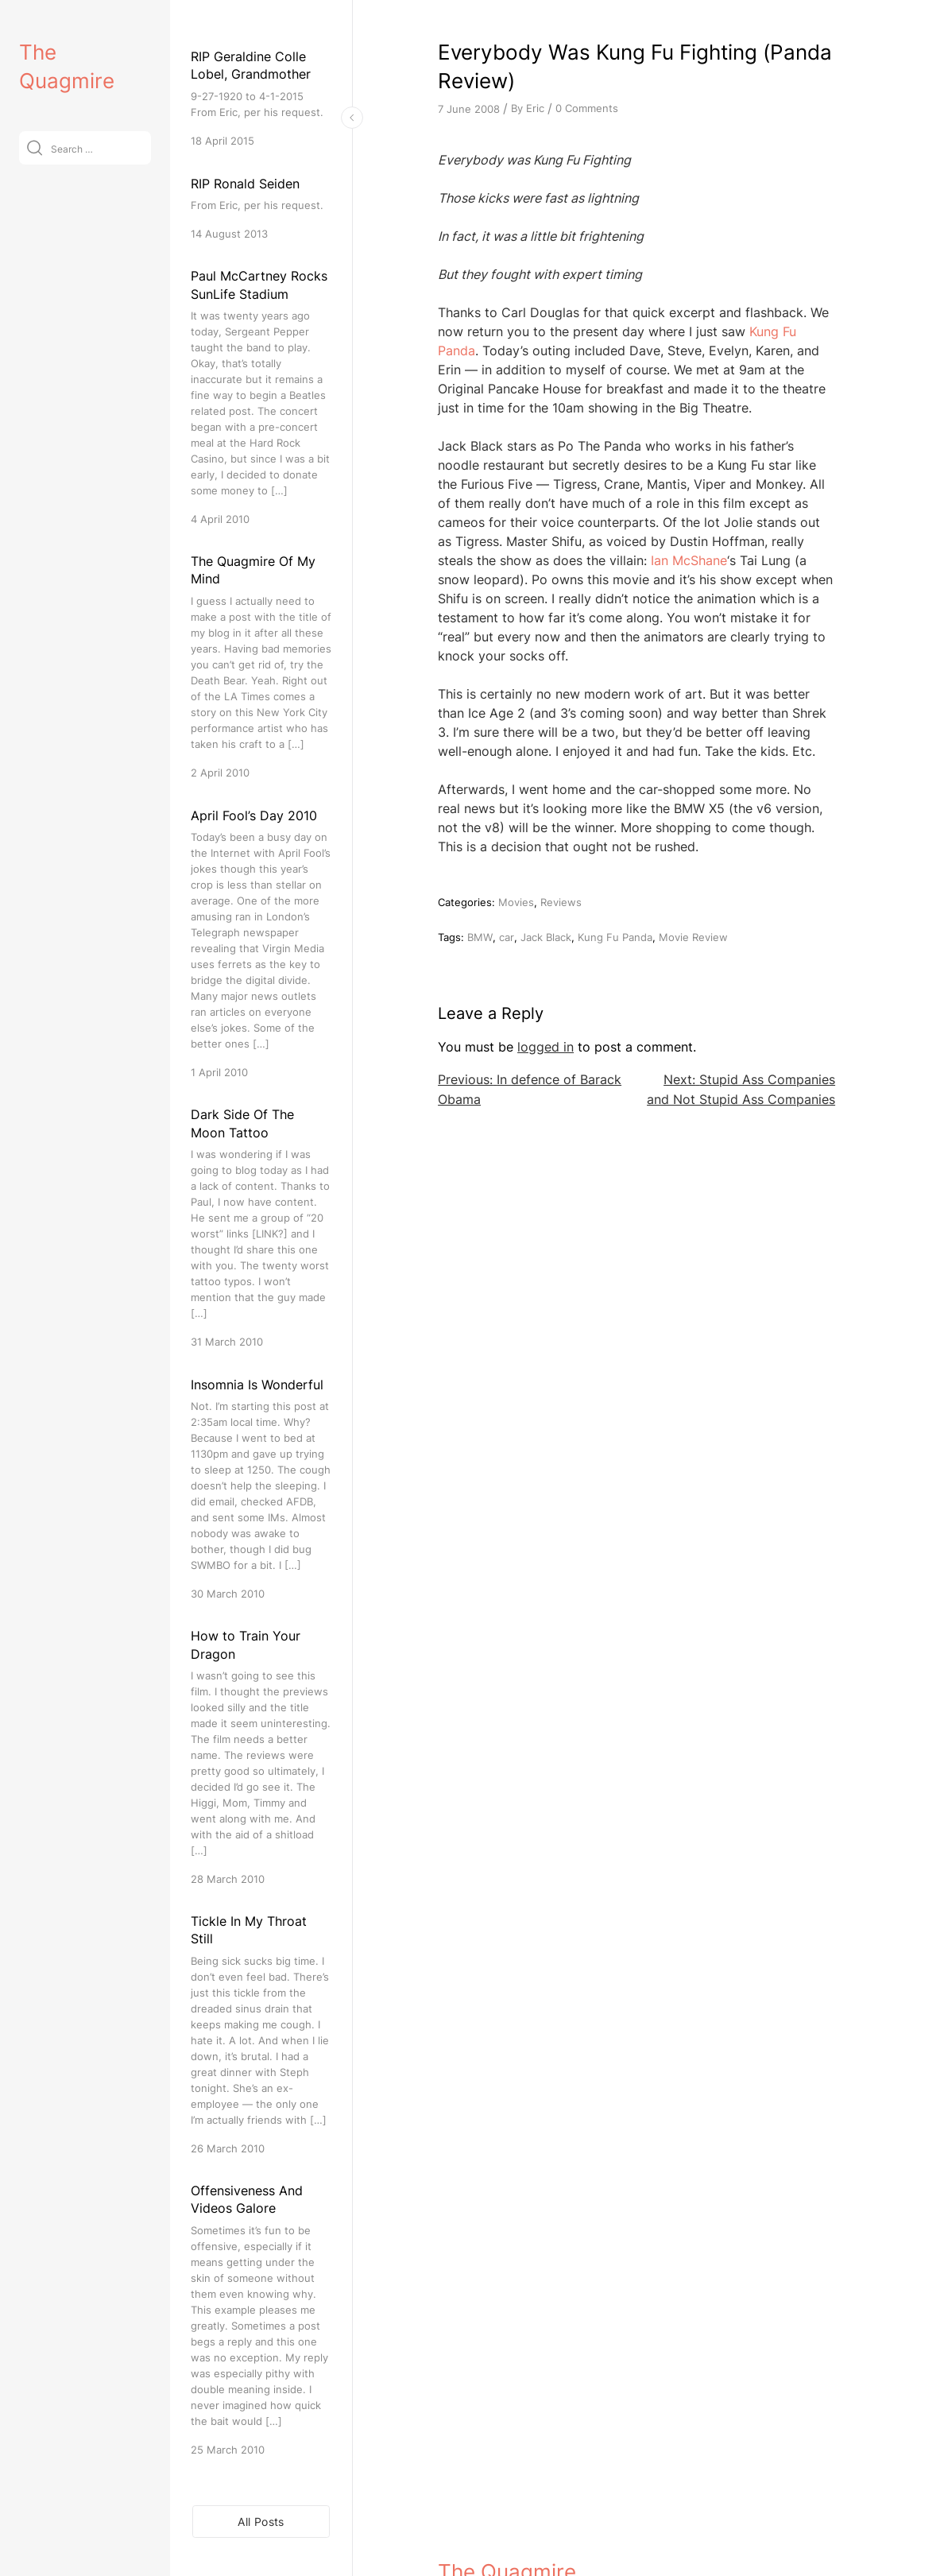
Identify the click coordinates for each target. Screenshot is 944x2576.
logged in (545, 1047)
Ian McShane (689, 560)
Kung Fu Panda (615, 937)
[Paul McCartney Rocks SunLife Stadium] (261, 397)
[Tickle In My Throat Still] (261, 2034)
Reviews (561, 902)
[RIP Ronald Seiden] (261, 208)
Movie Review (693, 937)
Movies (516, 902)
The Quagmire (507, 2495)
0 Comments (586, 108)
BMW (480, 937)
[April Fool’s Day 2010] (261, 943)
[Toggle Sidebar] (352, 118)
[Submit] (34, 147)
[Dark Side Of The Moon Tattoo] (261, 1227)
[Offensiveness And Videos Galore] (261, 2319)
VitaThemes (554, 2529)
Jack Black (545, 937)
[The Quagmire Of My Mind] (261, 666)
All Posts (261, 2521)
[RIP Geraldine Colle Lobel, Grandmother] (261, 98)
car (506, 937)
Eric (535, 108)
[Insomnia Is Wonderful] (261, 1488)
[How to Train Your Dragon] (261, 1756)
